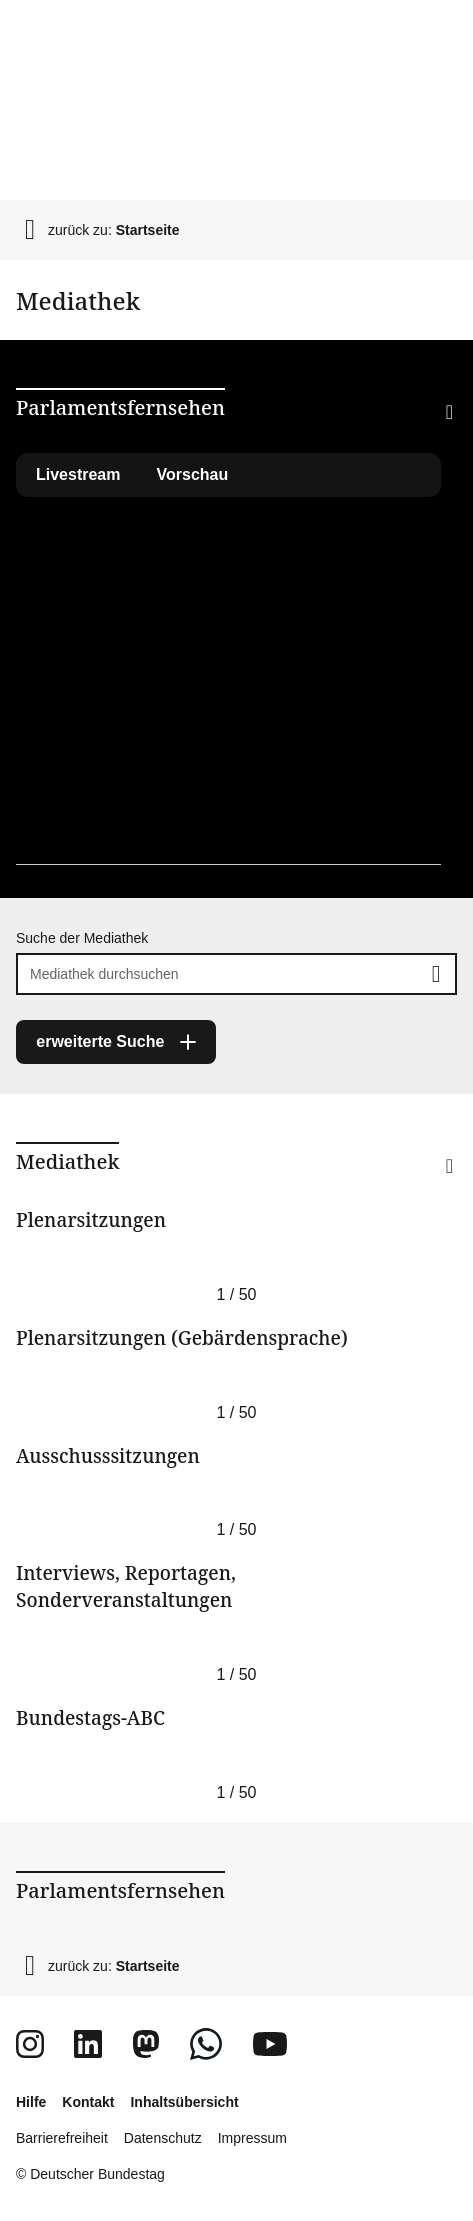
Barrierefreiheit (62, 2138)
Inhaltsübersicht (184, 2102)
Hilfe (31, 2102)
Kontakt (88, 2102)
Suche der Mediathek (82, 938)
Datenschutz (163, 2138)
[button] (417, 438)
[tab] (193, 475)
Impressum (252, 2138)
